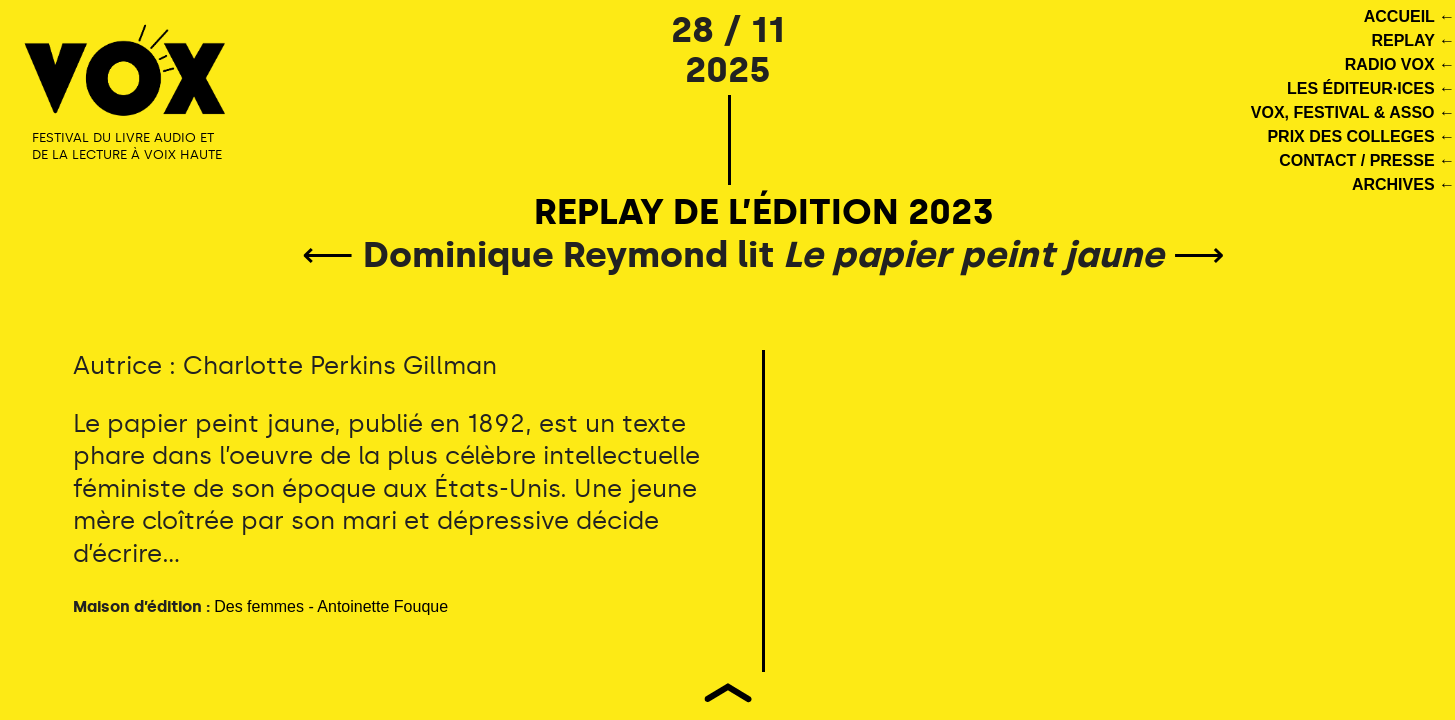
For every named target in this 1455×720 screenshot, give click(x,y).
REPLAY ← (1413, 40)
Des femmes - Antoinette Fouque (331, 606)
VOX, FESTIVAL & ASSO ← (1353, 112)
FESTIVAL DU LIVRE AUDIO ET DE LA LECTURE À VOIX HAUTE (127, 146)
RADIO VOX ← (1400, 64)
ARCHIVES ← (1403, 184)
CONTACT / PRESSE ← (1367, 160)
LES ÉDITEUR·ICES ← (1371, 88)
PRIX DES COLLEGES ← (1361, 136)
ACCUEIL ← (1409, 16)
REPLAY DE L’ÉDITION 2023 (764, 211)
